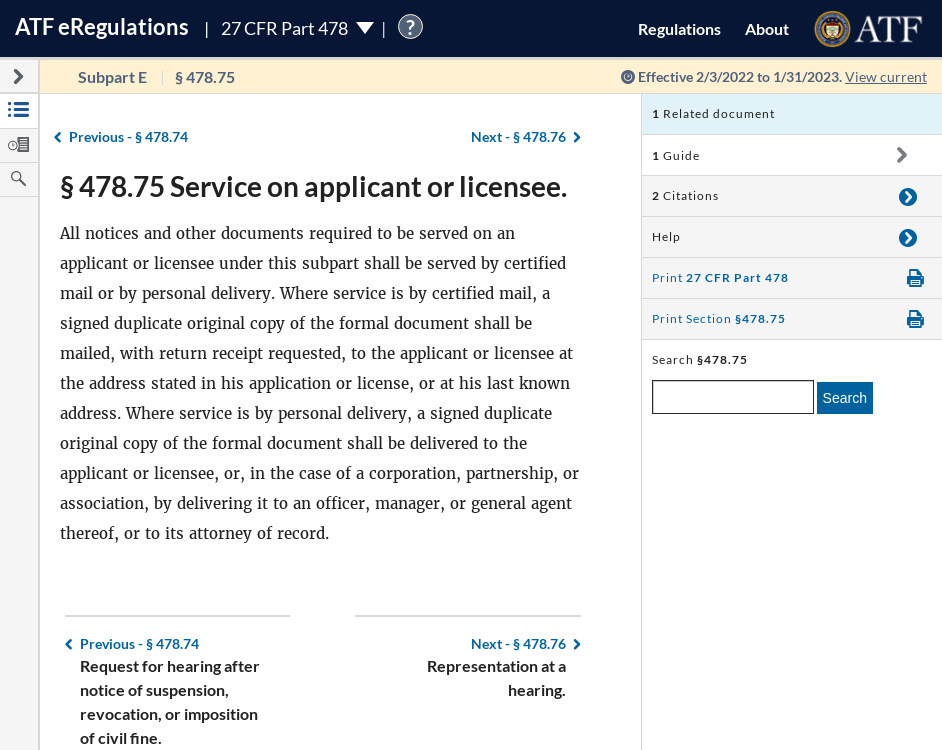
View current (886, 76)
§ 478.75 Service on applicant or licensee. (313, 186)
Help (666, 236)
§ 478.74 (128, 136)
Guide (676, 155)
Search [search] (845, 398)
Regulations (679, 28)
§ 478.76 (518, 136)
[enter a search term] (733, 397)
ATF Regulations (102, 26)
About (767, 28)
